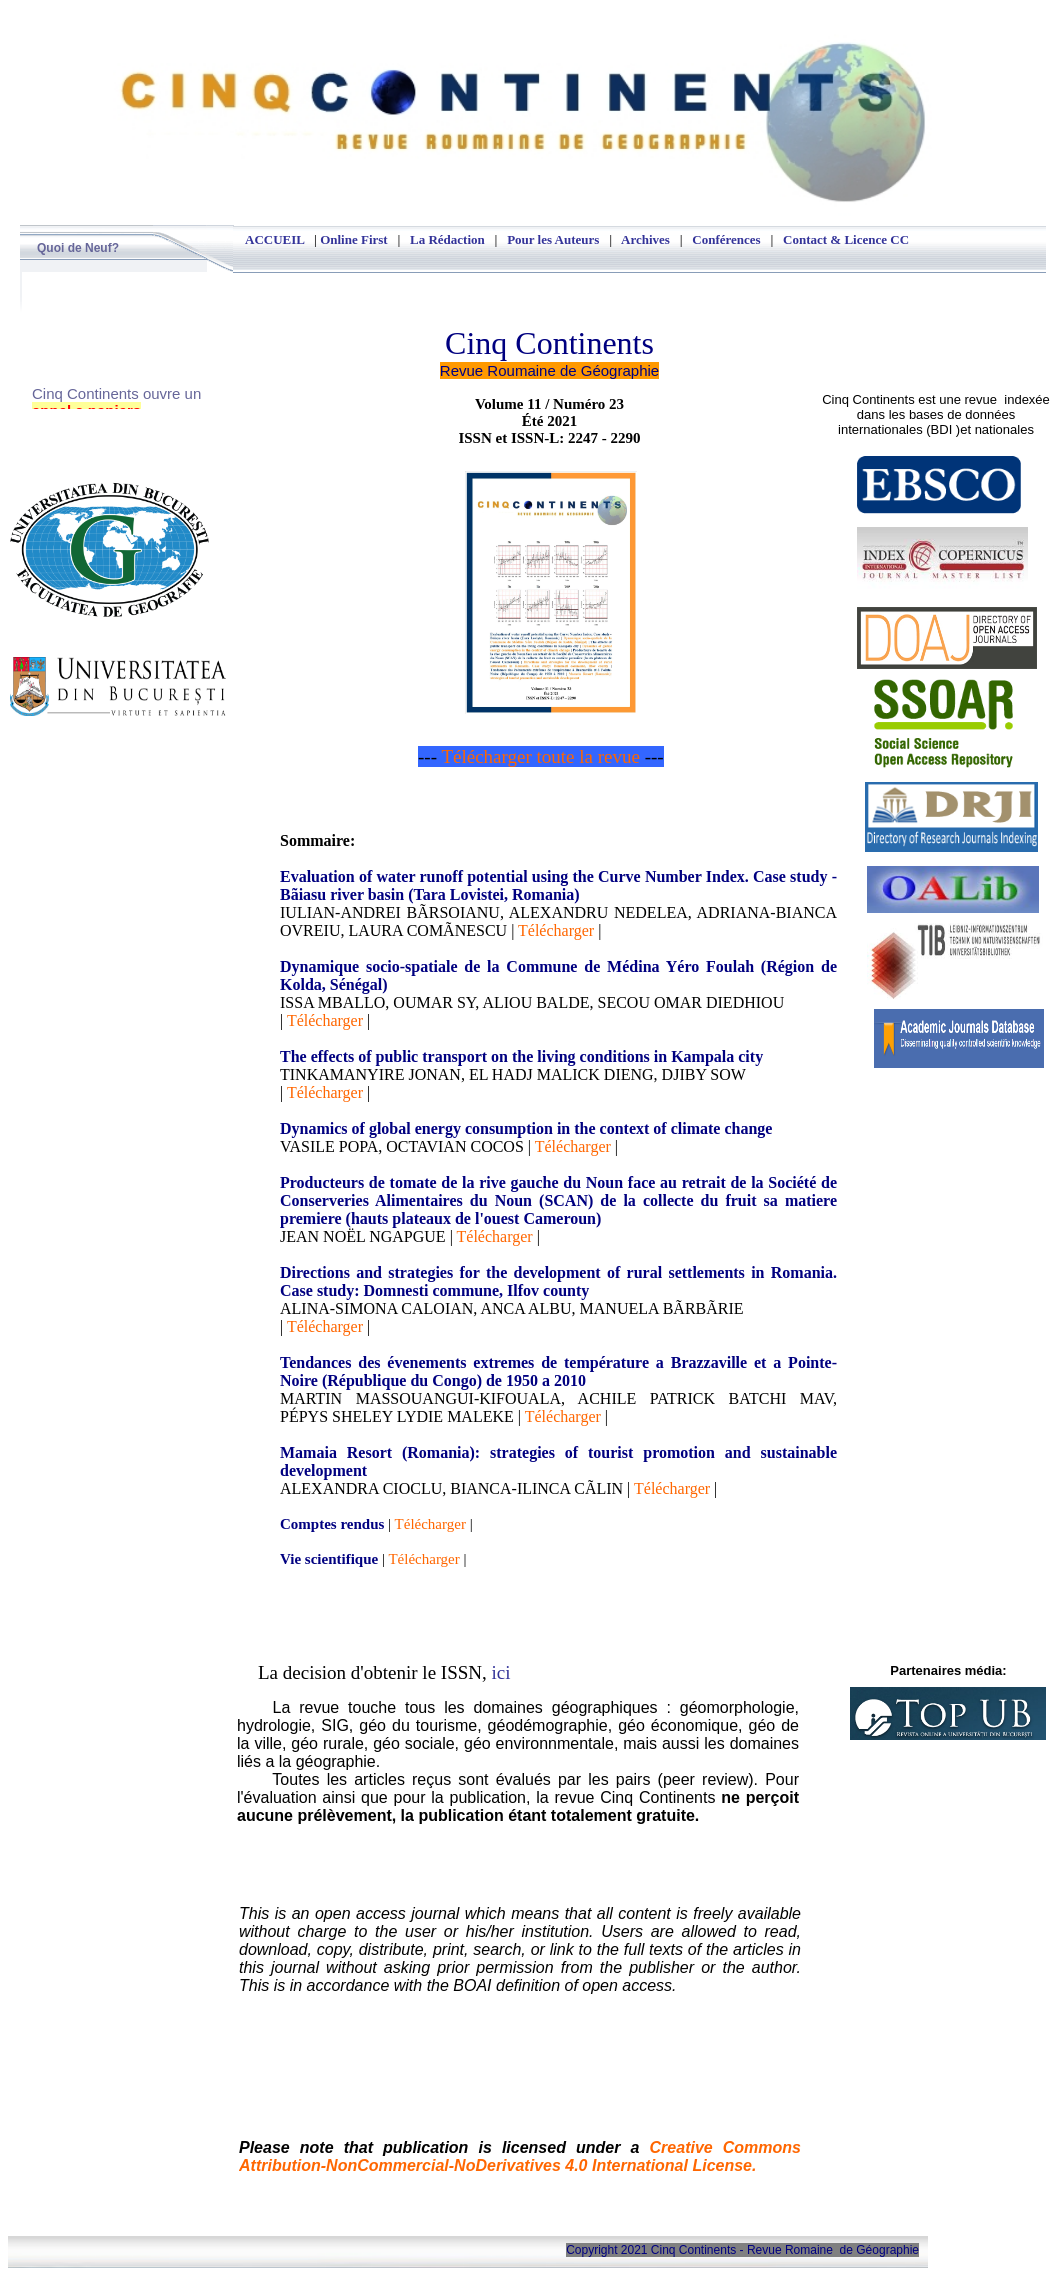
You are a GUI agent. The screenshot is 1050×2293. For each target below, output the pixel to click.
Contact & (813, 239)
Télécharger (556, 930)
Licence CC (876, 239)
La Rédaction (447, 239)
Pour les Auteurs (553, 239)
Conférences (726, 239)
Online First (354, 239)
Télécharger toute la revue (542, 756)
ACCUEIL (274, 239)
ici (501, 1672)
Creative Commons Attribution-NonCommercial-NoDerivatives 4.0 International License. (520, 2156)
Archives (645, 239)
